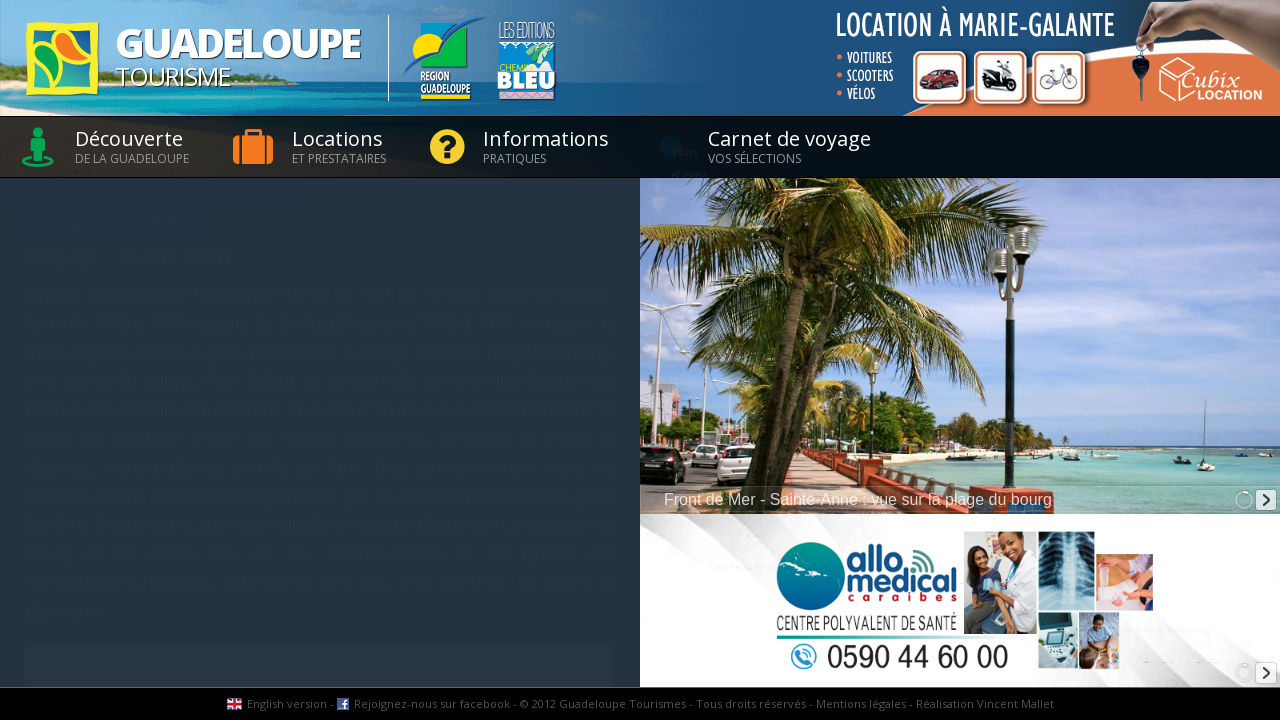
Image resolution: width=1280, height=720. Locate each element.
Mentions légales (861, 703)
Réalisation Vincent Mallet (985, 703)
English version (287, 703)
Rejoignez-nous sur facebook (432, 703)
